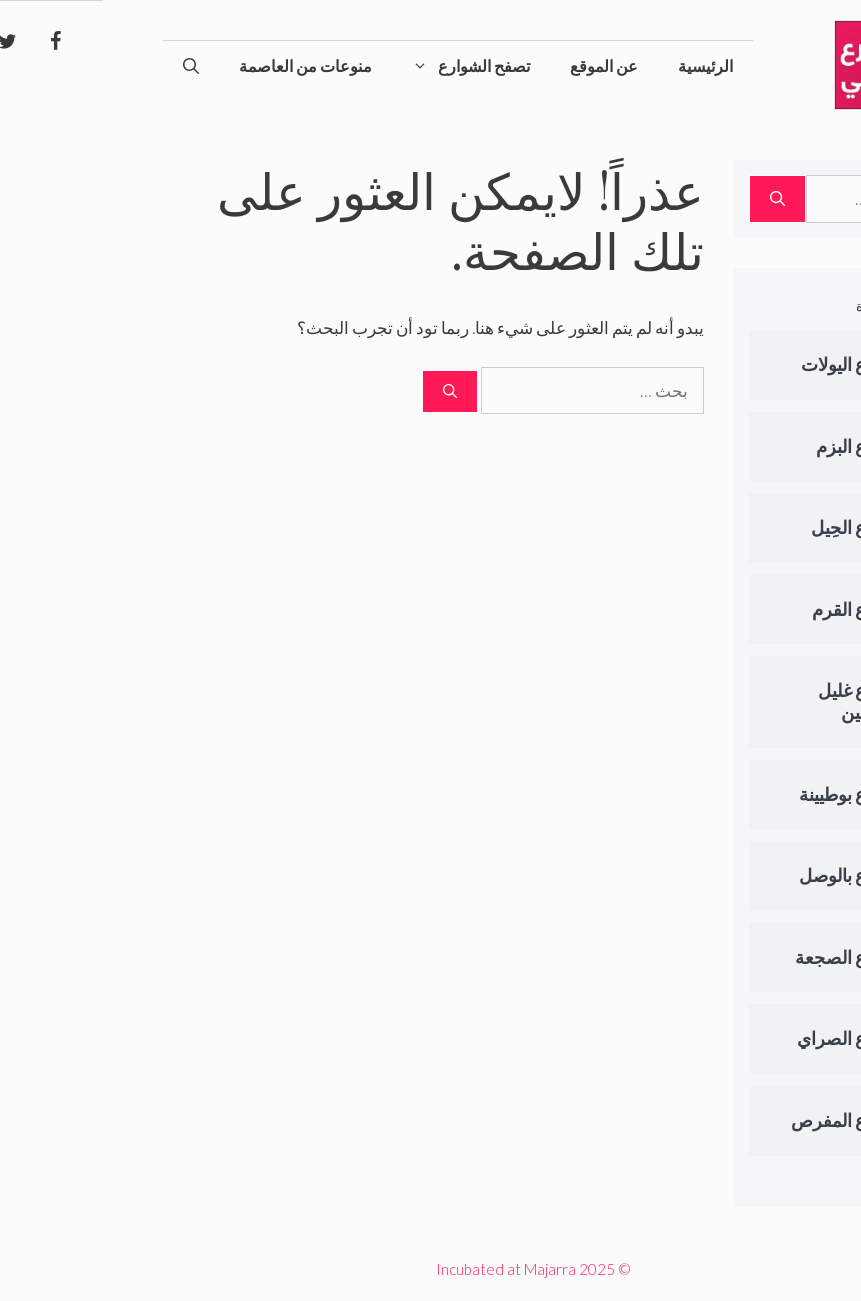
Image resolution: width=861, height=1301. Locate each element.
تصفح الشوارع (358, 66)
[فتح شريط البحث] (88, 66)
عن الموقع (501, 65)
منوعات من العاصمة (202, 65)
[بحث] (347, 391)
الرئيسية (602, 65)
